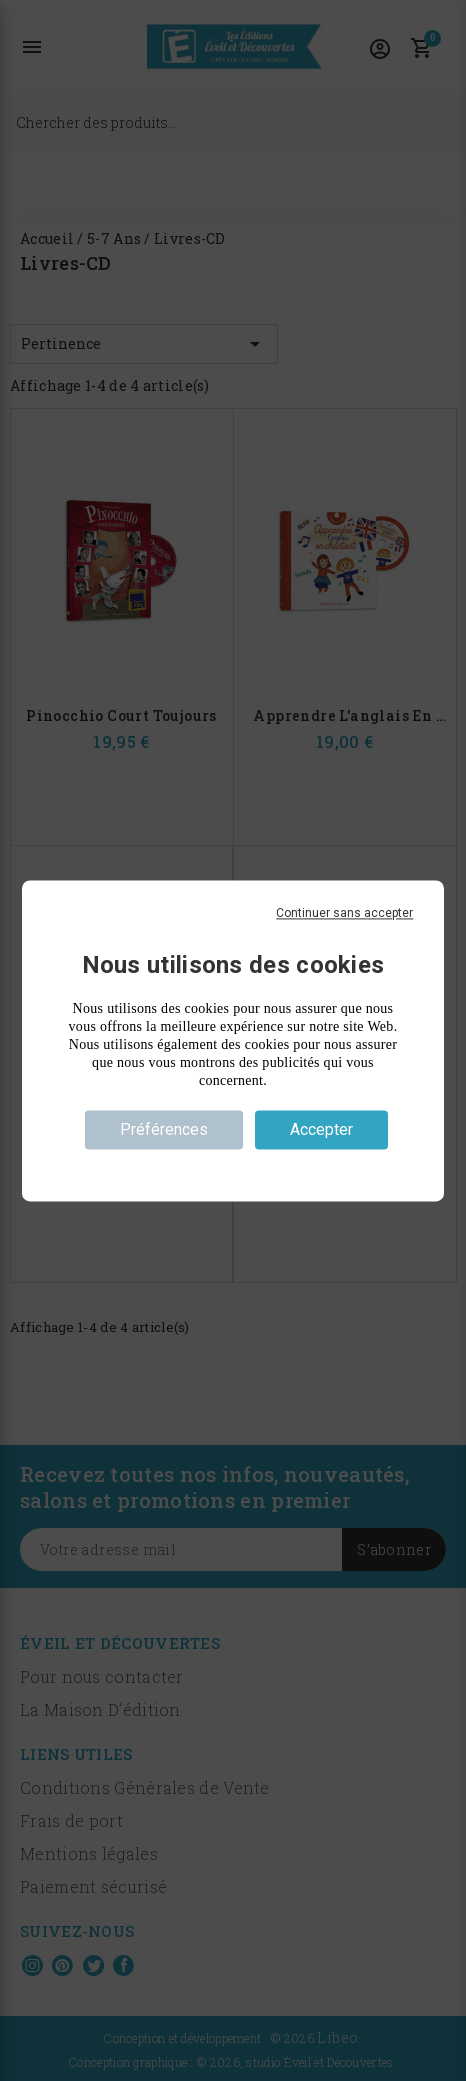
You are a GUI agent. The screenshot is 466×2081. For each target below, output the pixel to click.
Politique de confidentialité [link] (233, 1165)
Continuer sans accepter (344, 913)
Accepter (321, 1129)
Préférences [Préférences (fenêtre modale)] (164, 1129)
